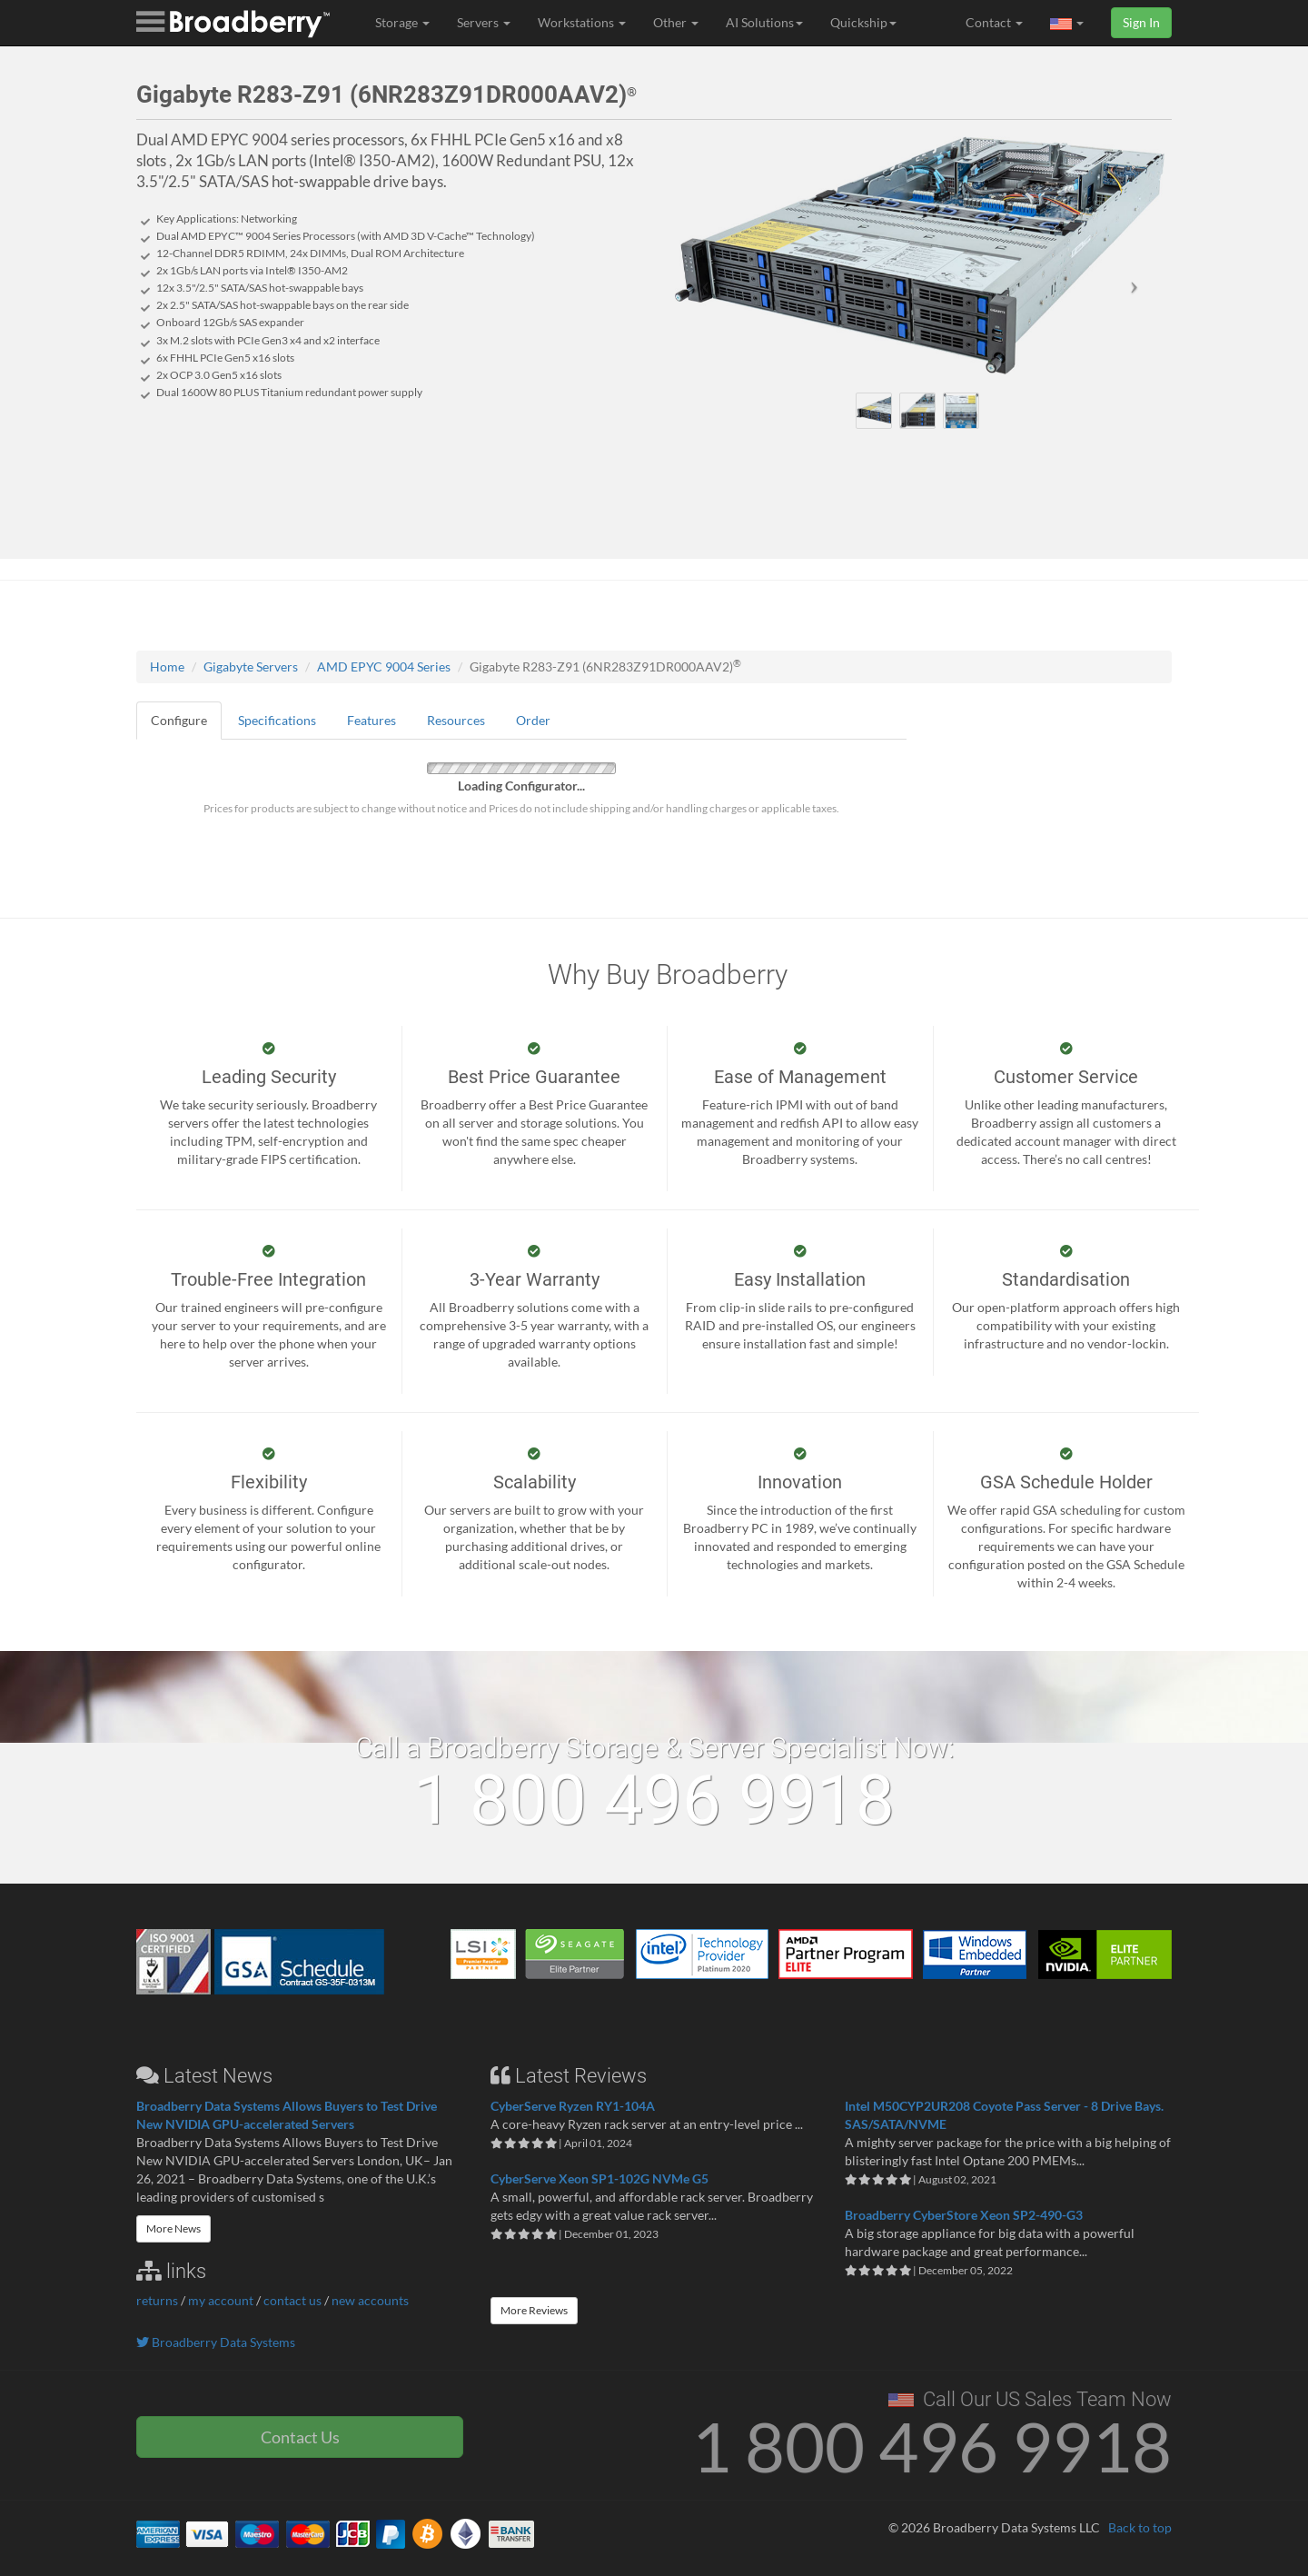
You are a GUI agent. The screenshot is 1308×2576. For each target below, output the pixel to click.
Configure (179, 720)
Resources (456, 720)
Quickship (863, 22)
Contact (994, 22)
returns (157, 2300)
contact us (292, 2300)
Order (533, 720)
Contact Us (300, 2437)
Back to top (1140, 2527)
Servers (483, 22)
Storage (402, 22)
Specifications (277, 720)
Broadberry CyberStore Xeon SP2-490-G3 (964, 2215)
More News (173, 2228)
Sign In (1141, 22)
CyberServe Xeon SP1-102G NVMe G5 (599, 2178)
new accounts (370, 2300)
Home (167, 666)
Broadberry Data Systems (215, 2342)
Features (371, 720)
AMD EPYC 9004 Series (384, 666)
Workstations (582, 22)
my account (220, 2300)
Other (676, 22)
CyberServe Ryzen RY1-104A (572, 2106)
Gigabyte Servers (250, 666)
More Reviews (534, 2310)
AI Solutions (764, 22)
